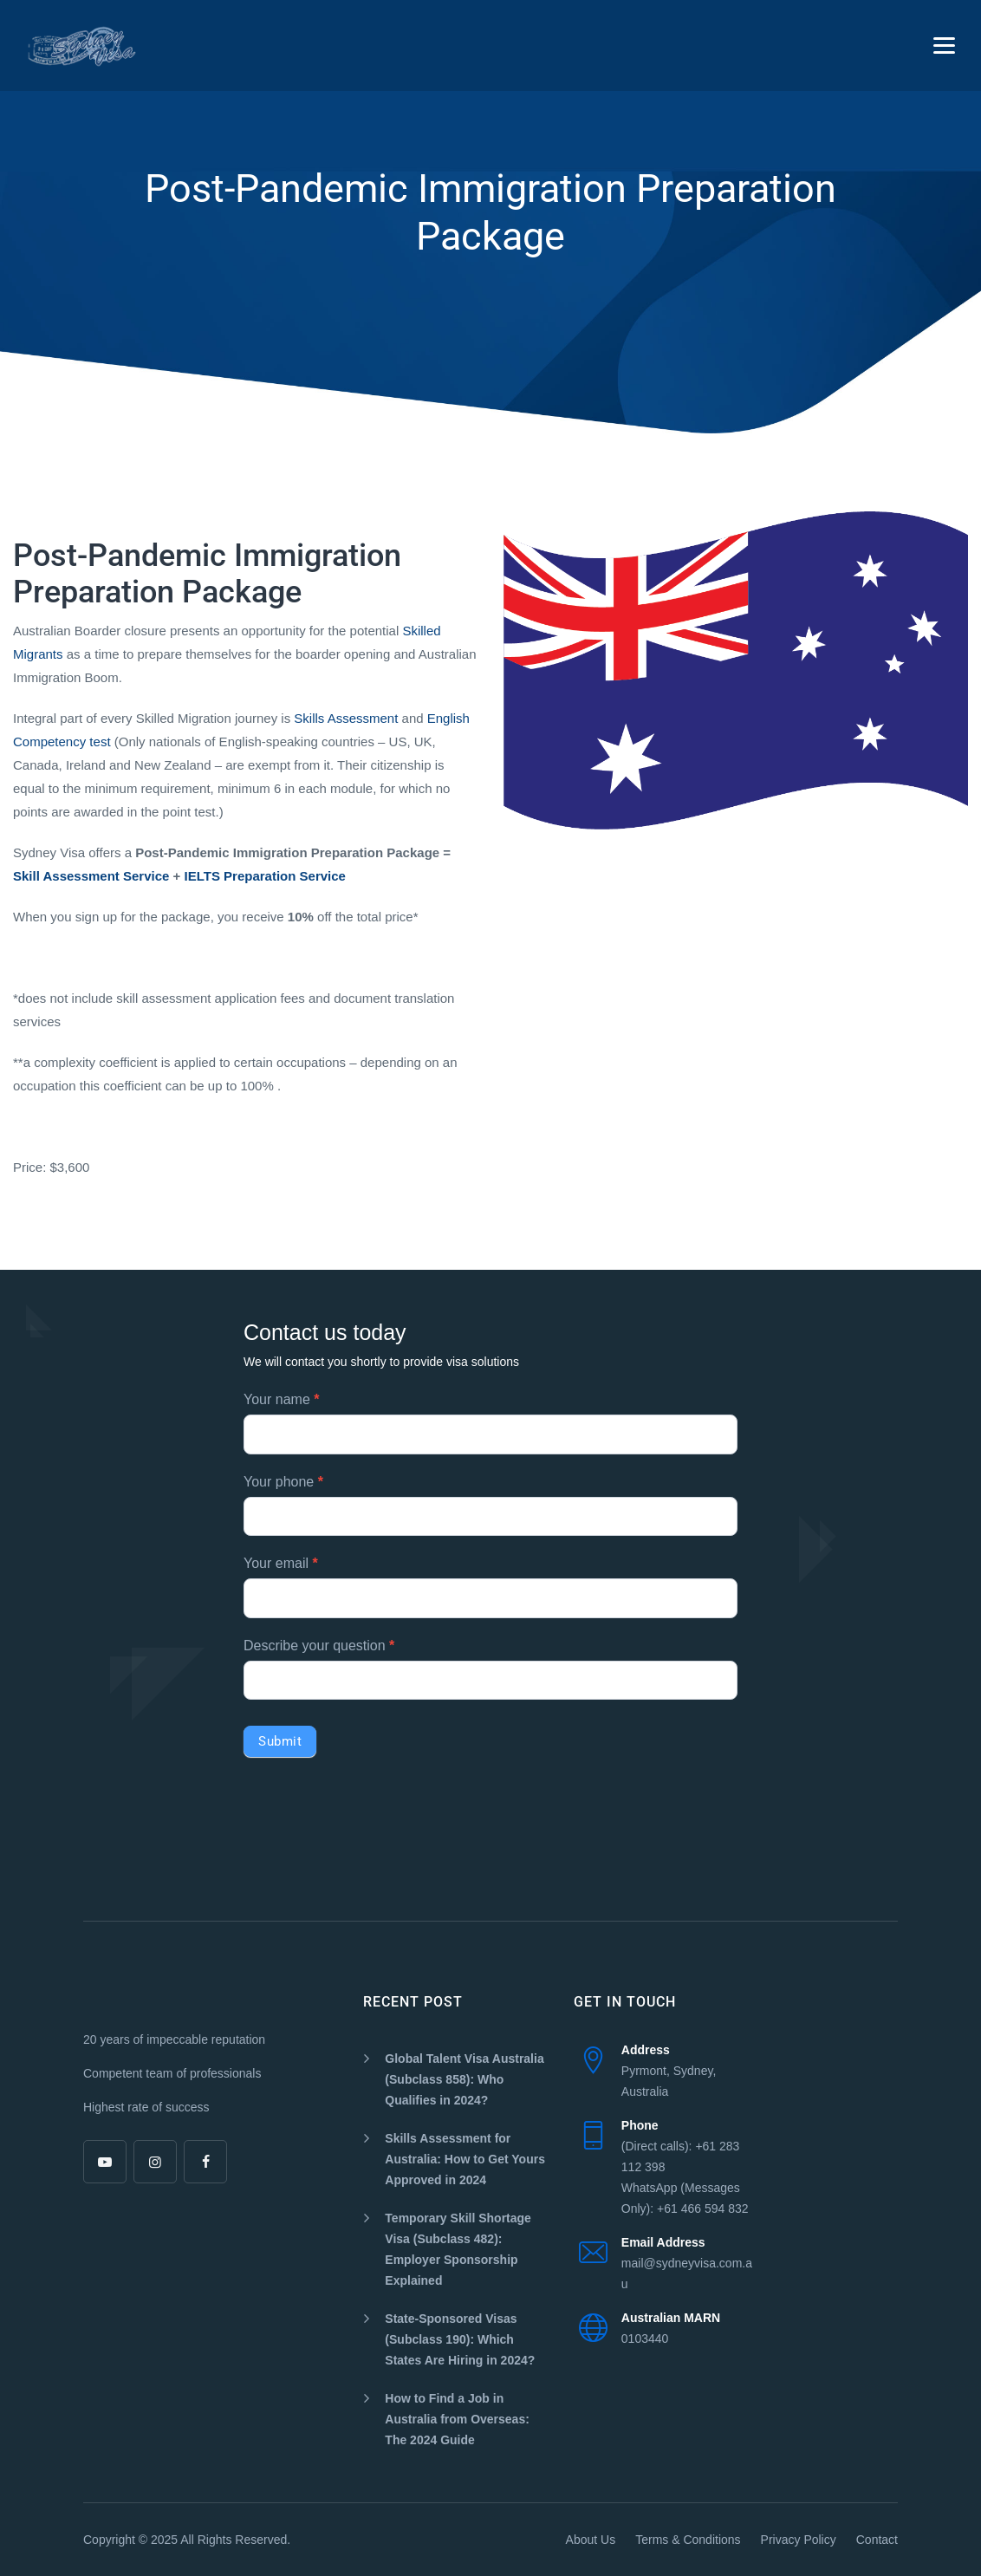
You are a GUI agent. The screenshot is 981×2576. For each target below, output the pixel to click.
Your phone (283, 1481)
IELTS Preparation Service (265, 875)
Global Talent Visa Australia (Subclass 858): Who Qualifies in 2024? (464, 2079)
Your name (281, 1399)
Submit (280, 1741)
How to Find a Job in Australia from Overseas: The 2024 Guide (457, 2419)
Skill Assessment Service (91, 875)
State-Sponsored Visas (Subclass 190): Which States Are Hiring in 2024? (460, 2339)
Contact (877, 2540)
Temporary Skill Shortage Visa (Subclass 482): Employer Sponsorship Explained (458, 2249)
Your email (281, 1563)
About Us (591, 2540)
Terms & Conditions (687, 2540)
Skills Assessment (346, 718)
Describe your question (319, 1645)
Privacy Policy (798, 2540)
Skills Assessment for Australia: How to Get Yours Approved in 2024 (465, 2159)
